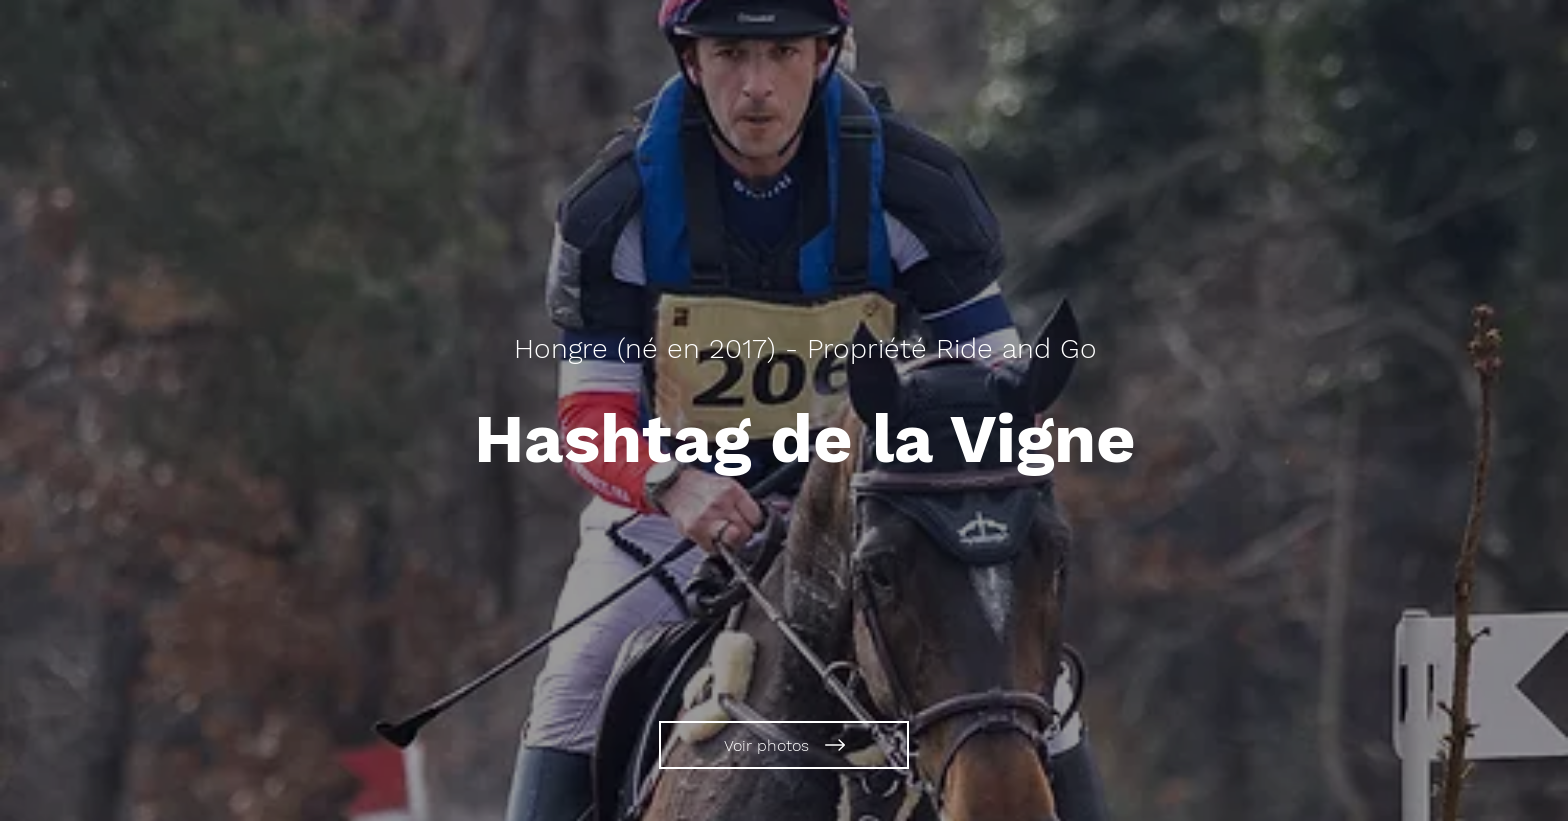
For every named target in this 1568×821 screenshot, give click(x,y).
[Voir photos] (784, 745)
